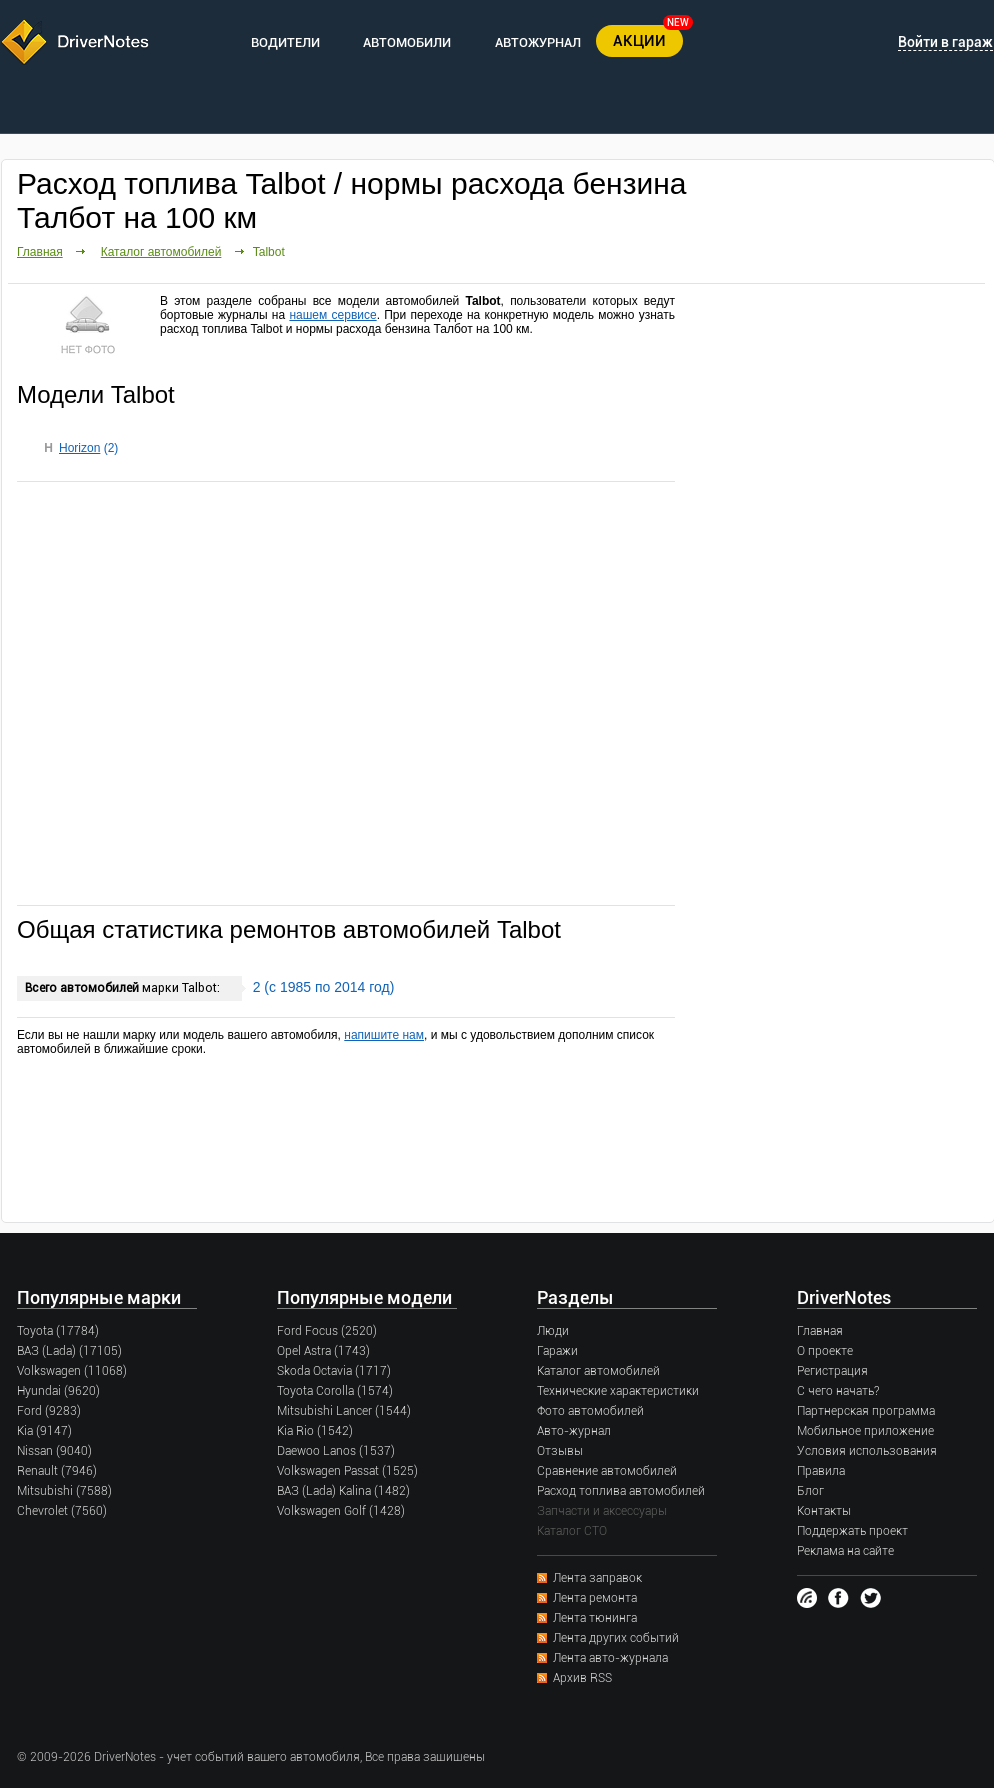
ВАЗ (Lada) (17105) (69, 1351)
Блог (810, 1491)
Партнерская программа (866, 1411)
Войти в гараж (945, 42)
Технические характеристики (618, 1391)
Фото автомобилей (590, 1411)
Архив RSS (582, 1678)
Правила (821, 1471)
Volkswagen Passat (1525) (347, 1471)
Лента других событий (616, 1638)
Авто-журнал (574, 1431)
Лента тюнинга (595, 1618)
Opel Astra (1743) (323, 1351)
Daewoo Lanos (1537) (336, 1451)
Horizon (79, 448)
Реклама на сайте (845, 1551)
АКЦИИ (639, 41)
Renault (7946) (57, 1471)
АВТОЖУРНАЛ (538, 42)
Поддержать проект (852, 1531)
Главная (40, 252)
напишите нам (384, 1035)
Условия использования (867, 1451)
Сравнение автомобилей (607, 1471)
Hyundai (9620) (58, 1391)
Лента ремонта (595, 1598)
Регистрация (832, 1371)
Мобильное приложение (865, 1431)
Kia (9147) (44, 1431)
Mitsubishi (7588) (64, 1491)
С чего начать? (838, 1391)
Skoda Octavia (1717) (334, 1371)
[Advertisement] (346, 692)
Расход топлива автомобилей (621, 1491)
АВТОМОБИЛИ (407, 42)
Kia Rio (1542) (315, 1431)
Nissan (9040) (54, 1451)
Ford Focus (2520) (327, 1331)
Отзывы (560, 1451)
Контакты (824, 1511)
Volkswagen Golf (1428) (341, 1511)
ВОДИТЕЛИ (285, 42)
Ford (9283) (49, 1411)
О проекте (825, 1351)
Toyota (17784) (58, 1331)
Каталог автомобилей (161, 252)
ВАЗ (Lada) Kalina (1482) (343, 1491)
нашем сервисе (332, 315)
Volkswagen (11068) (72, 1371)
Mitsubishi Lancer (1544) (344, 1411)
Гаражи (557, 1351)
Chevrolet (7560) (62, 1511)
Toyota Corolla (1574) (335, 1391)
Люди (553, 1331)
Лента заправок (597, 1578)
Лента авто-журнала (610, 1658)
